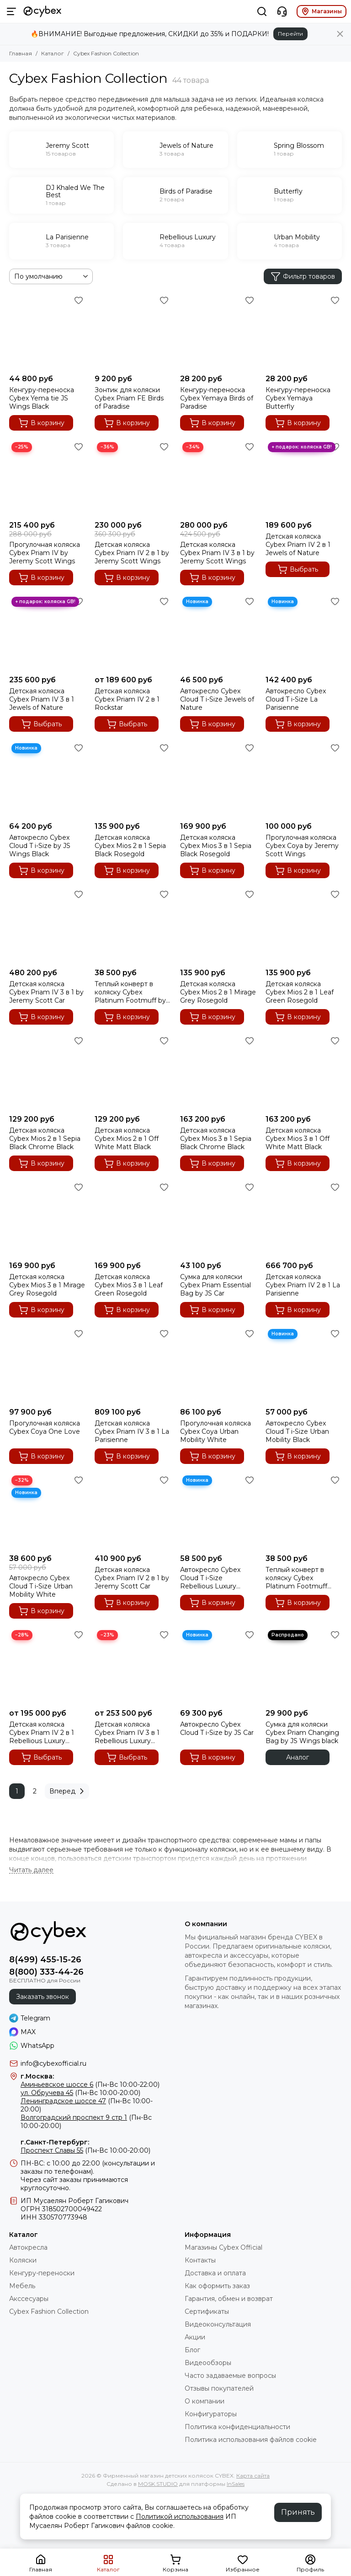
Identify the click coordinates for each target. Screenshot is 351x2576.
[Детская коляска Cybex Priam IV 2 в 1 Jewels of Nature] (304, 478)
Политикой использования (179, 2516)
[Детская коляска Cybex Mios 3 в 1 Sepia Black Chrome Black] (218, 1072)
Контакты (200, 2260)
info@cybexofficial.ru (53, 2063)
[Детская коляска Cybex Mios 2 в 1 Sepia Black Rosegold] (133, 779)
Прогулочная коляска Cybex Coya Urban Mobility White (215, 1431)
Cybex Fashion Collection (49, 2311)
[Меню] (11, 11)
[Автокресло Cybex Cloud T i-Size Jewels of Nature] (218, 632)
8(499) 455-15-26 (45, 1960)
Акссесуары (28, 2299)
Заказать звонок (42, 1997)
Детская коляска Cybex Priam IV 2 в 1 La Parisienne (303, 1285)
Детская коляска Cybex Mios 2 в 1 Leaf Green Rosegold (300, 992)
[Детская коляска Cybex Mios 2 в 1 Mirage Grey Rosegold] (218, 925)
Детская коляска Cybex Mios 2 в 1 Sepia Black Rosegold (130, 845)
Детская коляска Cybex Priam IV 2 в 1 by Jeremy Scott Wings (132, 552)
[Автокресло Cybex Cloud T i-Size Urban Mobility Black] (304, 1365)
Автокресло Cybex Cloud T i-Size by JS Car (217, 1728)
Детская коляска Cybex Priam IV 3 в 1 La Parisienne (132, 1431)
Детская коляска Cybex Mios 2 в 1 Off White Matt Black (127, 1138)
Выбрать (297, 569)
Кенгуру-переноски (41, 2273)
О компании (204, 2401)
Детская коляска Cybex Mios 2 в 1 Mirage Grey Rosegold (218, 992)
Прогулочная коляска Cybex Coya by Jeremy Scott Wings (302, 845)
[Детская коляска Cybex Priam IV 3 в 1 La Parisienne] (133, 1365)
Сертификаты (207, 2311)
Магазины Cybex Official (223, 2247)
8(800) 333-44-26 (46, 1972)
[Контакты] (282, 11)
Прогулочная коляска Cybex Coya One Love (44, 1427)
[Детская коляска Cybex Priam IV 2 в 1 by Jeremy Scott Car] (133, 1511)
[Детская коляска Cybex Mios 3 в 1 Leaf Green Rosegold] (133, 1218)
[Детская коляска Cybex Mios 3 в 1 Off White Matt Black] (304, 1072)
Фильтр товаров (303, 276)
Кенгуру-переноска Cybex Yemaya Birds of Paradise (216, 398)
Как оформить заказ (217, 2286)
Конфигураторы (211, 2414)
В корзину (41, 423)
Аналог (297, 1757)
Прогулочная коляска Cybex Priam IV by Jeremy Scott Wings (44, 552)
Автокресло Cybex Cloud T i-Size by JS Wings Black (39, 845)
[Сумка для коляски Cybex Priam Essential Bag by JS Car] (218, 1218)
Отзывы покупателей (219, 2388)
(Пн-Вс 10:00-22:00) (90, 2084)
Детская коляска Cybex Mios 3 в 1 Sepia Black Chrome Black (215, 1138)
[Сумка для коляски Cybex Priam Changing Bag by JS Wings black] (304, 1666)
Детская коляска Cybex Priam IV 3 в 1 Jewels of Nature (41, 699)
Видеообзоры (208, 2363)
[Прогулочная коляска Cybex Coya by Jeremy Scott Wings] (304, 779)
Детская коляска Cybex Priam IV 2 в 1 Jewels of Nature (298, 544)
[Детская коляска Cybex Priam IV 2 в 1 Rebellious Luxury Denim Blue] (47, 1666)
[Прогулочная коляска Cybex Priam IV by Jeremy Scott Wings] (47, 478)
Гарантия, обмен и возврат (229, 2299)
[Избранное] (78, 300)
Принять (298, 2512)
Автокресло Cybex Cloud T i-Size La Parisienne (296, 699)
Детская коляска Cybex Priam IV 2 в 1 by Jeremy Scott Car (132, 1578)
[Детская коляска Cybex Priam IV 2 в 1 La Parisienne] (304, 1218)
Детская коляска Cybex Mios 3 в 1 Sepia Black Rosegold (215, 845)
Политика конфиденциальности (237, 2427)
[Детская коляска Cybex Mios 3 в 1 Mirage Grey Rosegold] (47, 1218)
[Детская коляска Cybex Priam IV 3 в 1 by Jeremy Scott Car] (47, 925)
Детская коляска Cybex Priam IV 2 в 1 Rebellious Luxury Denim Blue (41, 1732)
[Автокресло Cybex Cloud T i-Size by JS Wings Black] (47, 779)
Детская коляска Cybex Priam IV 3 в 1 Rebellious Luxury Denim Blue (127, 1732)
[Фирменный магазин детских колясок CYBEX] (42, 11)
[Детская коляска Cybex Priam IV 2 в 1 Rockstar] (133, 632)
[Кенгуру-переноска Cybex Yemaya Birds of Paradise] (218, 331)
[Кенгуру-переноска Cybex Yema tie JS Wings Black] (47, 331)
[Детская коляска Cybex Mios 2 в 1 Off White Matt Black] (133, 1072)
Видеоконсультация (218, 2324)
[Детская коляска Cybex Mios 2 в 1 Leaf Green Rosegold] (304, 925)
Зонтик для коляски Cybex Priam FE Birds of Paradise (129, 398)
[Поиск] (262, 11)
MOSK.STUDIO (158, 2483)
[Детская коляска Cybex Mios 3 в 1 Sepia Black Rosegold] (218, 779)
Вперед (68, 1791)
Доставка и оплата (215, 2273)
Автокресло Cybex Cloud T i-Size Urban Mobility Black (297, 1431)
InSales (236, 2483)
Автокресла (28, 2247)
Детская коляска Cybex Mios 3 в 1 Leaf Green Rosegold (129, 1285)
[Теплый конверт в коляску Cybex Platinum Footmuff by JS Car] (133, 925)
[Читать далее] (31, 1870)
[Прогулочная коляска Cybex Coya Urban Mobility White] (218, 1365)
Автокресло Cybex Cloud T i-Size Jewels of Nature (217, 699)
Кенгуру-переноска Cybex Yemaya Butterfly (298, 398)
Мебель (22, 2286)
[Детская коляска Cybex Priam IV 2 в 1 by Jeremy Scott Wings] (133, 478)
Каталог (52, 53)
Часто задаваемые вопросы (230, 2375)
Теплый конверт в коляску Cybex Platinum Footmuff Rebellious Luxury (296, 1578)
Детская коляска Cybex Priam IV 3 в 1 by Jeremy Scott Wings (217, 552)
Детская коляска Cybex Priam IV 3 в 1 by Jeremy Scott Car (46, 992)
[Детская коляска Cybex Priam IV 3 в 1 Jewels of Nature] (47, 632)
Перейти (290, 33)
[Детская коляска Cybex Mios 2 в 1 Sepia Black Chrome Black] (47, 1072)
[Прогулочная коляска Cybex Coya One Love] (47, 1365)
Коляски (23, 2260)
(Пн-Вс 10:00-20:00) (80, 2093)
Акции (195, 2337)
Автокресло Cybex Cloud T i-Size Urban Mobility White (41, 1586)
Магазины (321, 11)
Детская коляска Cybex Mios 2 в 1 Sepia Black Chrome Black (44, 1138)
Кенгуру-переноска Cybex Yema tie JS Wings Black (41, 398)
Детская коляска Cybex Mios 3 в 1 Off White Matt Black (298, 1138)
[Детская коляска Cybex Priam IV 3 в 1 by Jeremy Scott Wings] (218, 478)
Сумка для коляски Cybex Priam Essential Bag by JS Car (215, 1285)
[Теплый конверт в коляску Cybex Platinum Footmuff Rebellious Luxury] (304, 1511)
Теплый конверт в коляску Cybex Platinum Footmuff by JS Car (130, 992)
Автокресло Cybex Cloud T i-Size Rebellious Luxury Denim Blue (210, 1578)
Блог (192, 2350)
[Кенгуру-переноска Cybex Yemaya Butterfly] (304, 331)
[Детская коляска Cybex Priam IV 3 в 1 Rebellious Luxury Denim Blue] (133, 1666)
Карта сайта (253, 2475)
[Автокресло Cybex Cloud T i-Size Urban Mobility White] (47, 1511)
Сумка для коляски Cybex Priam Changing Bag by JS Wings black (302, 1732)
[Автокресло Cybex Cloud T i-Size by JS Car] (218, 1666)
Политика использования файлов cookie (251, 2440)
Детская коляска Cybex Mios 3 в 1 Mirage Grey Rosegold (47, 1285)
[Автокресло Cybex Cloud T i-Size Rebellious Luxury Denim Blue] (218, 1511)
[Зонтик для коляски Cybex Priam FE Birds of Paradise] (133, 331)
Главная (20, 53)
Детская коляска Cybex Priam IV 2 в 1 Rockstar (127, 699)
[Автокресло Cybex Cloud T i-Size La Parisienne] (304, 632)
